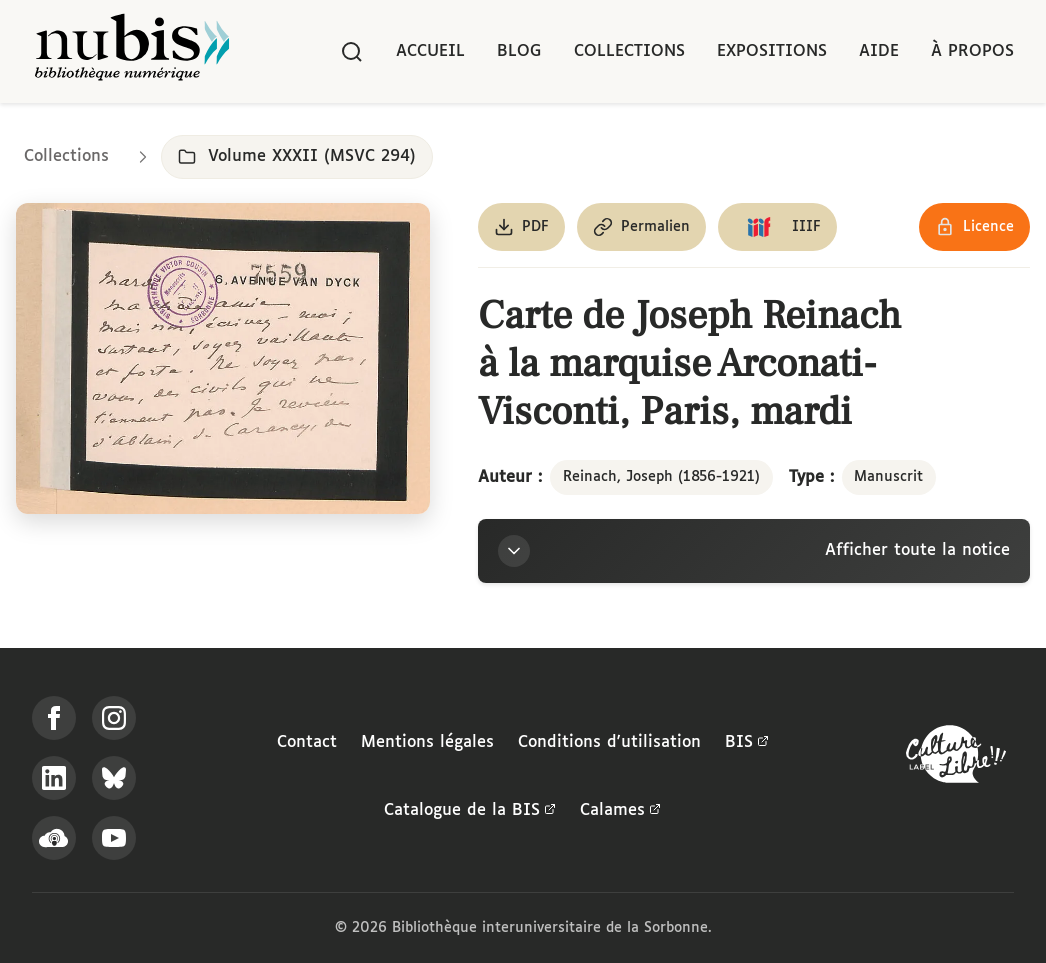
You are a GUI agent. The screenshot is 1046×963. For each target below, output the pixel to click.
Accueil (430, 51)
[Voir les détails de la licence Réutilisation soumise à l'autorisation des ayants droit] (974, 227)
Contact (307, 742)
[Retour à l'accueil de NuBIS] (132, 51)
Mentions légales (427, 742)
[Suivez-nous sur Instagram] (114, 718)
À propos (972, 51)
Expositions (772, 51)
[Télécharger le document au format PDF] (521, 227)
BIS (747, 743)
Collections (629, 51)
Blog (519, 51)
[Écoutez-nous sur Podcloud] (54, 838)
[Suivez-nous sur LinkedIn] (54, 778)
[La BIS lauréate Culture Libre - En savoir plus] (956, 758)
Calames (620, 811)
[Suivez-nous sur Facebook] (54, 718)
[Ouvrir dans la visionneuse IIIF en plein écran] (223, 358)
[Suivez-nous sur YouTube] (114, 838)
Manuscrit (888, 477)
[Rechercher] (352, 52)
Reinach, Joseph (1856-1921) (661, 477)
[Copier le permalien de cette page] (641, 227)
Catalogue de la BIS (470, 811)
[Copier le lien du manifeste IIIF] (777, 227)
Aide (879, 51)
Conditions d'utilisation (609, 742)
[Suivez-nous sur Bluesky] (114, 778)
